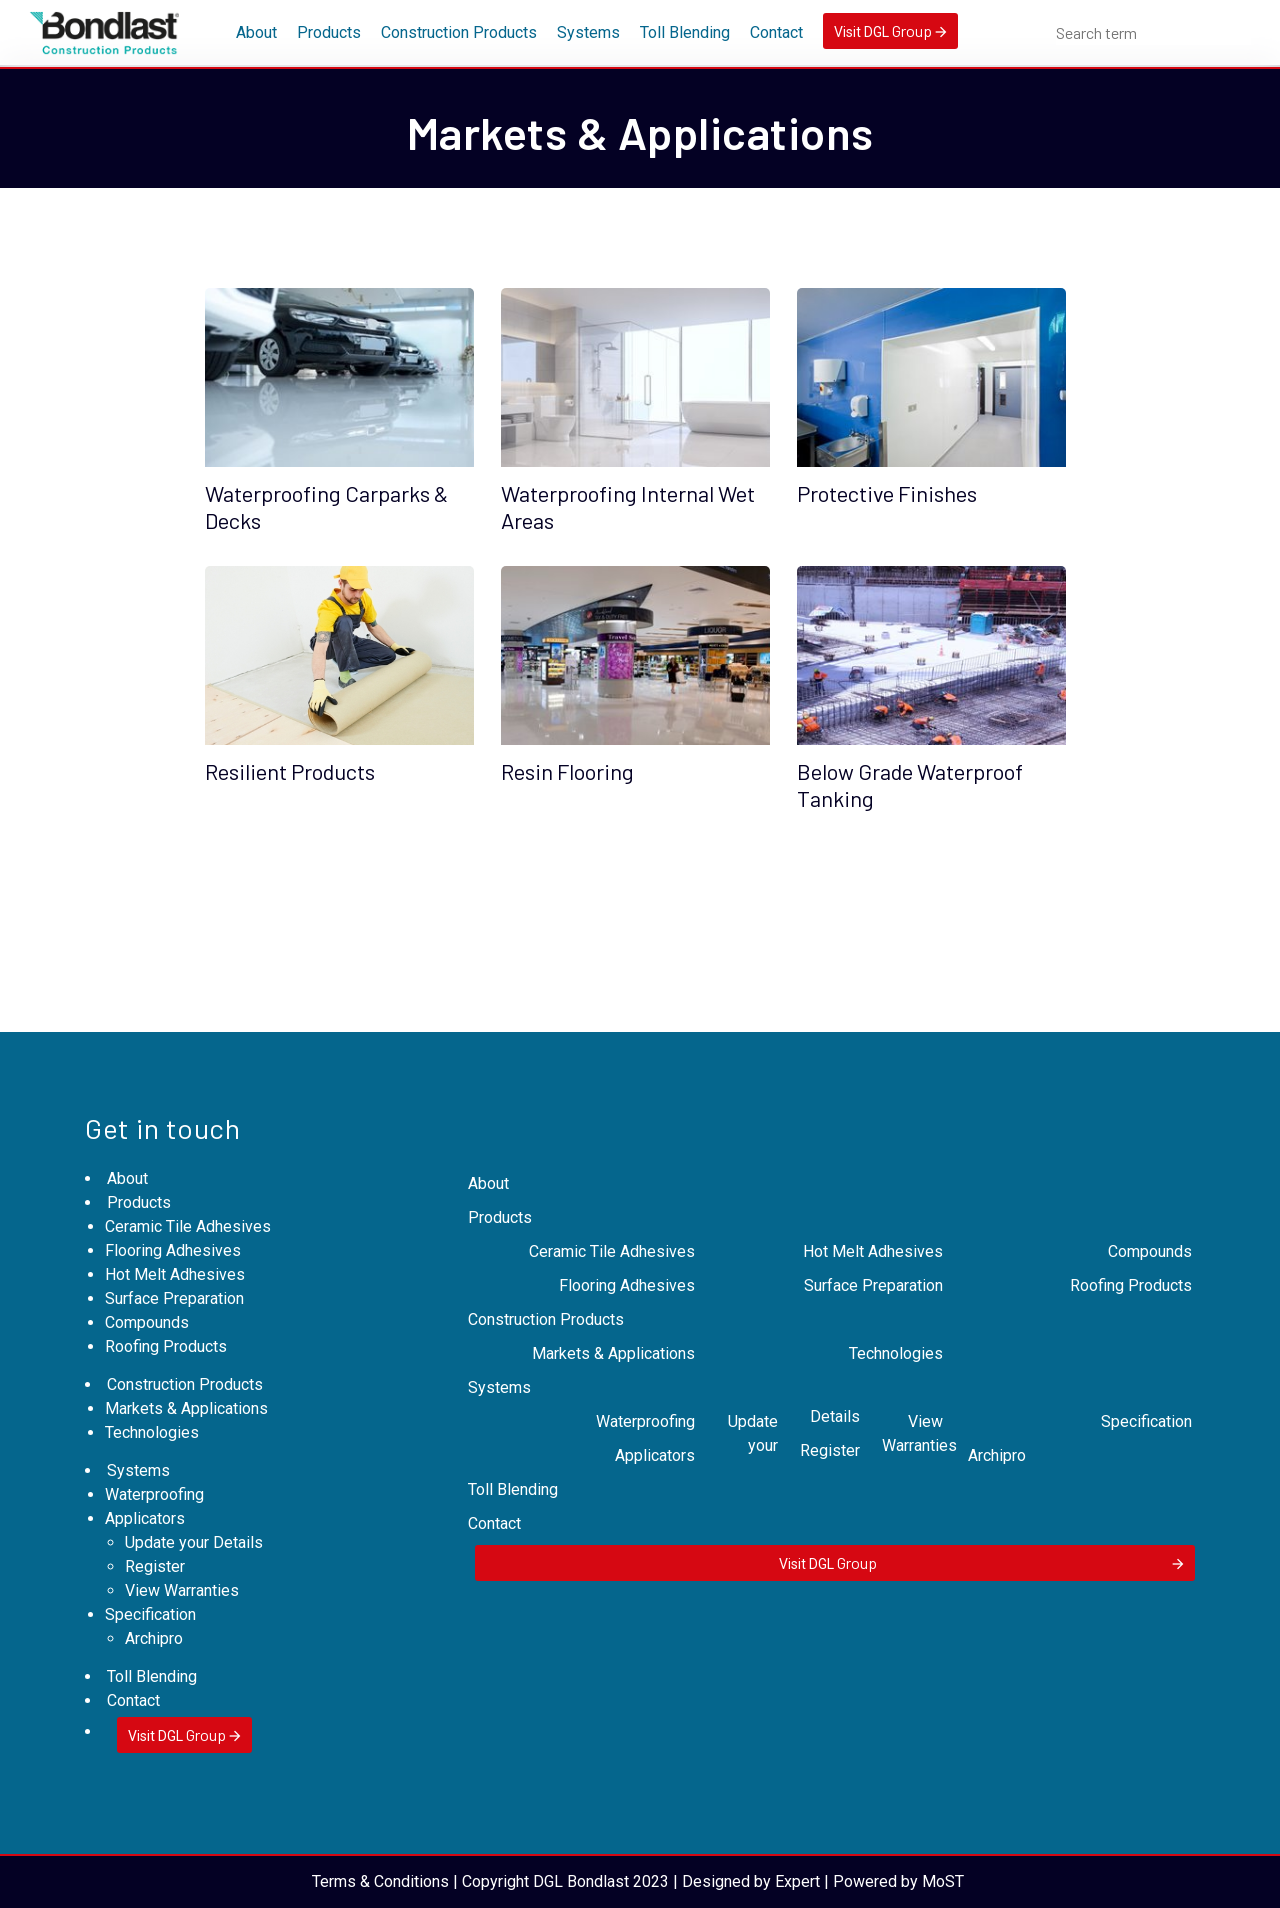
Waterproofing (154, 1494)
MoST (943, 1881)
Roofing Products (166, 1346)
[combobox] (1153, 33)
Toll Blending (685, 32)
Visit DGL (890, 30)
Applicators (145, 1518)
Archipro (154, 1638)
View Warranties (182, 1590)
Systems (588, 32)
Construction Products (459, 32)
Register (155, 1566)
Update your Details (194, 1542)
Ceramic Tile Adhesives (188, 1226)
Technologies (152, 1432)
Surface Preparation (174, 1298)
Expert (797, 1881)
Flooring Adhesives (173, 1250)
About (256, 32)
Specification (150, 1614)
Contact (776, 32)
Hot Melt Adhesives (175, 1274)
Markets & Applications (186, 1408)
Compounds (147, 1322)
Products (329, 32)
